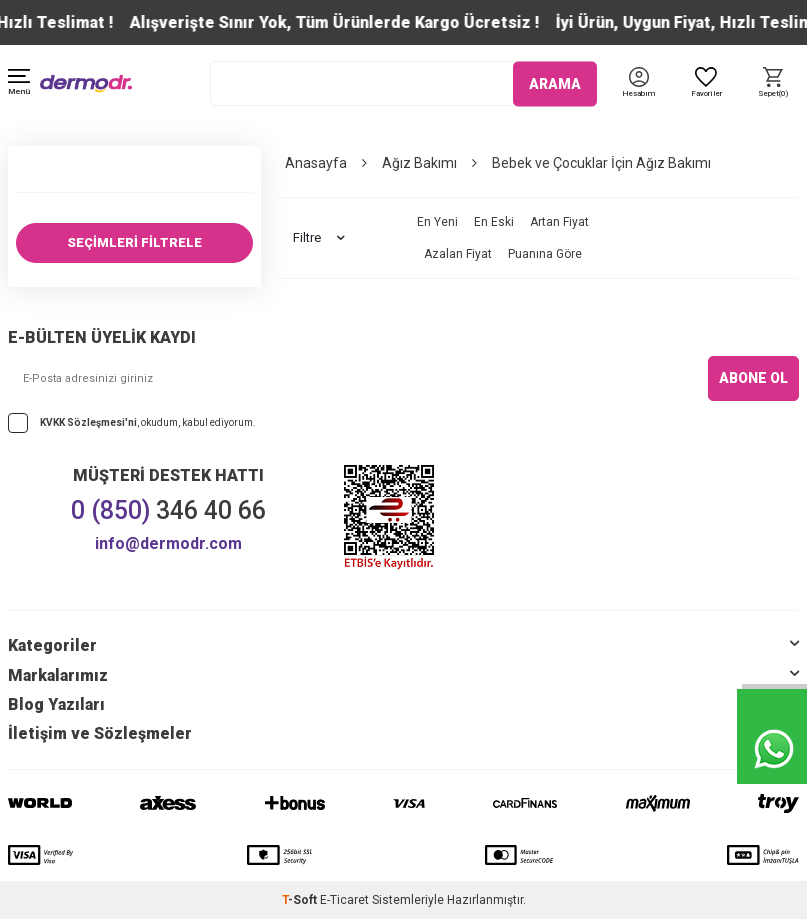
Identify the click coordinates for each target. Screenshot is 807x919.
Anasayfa (316, 163)
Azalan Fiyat (458, 254)
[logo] (86, 83)
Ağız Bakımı (419, 163)
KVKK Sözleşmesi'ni (88, 421)
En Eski (494, 222)
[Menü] (19, 83)
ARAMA (555, 83)
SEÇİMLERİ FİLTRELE (134, 242)
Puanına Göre (545, 254)
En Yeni (437, 222)
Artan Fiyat (559, 222)
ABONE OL (753, 378)
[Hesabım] (638, 94)
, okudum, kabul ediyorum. (132, 423)
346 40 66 (168, 510)
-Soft (301, 900)
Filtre (319, 238)
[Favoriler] (705, 83)
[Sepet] (773, 83)
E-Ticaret (344, 900)
